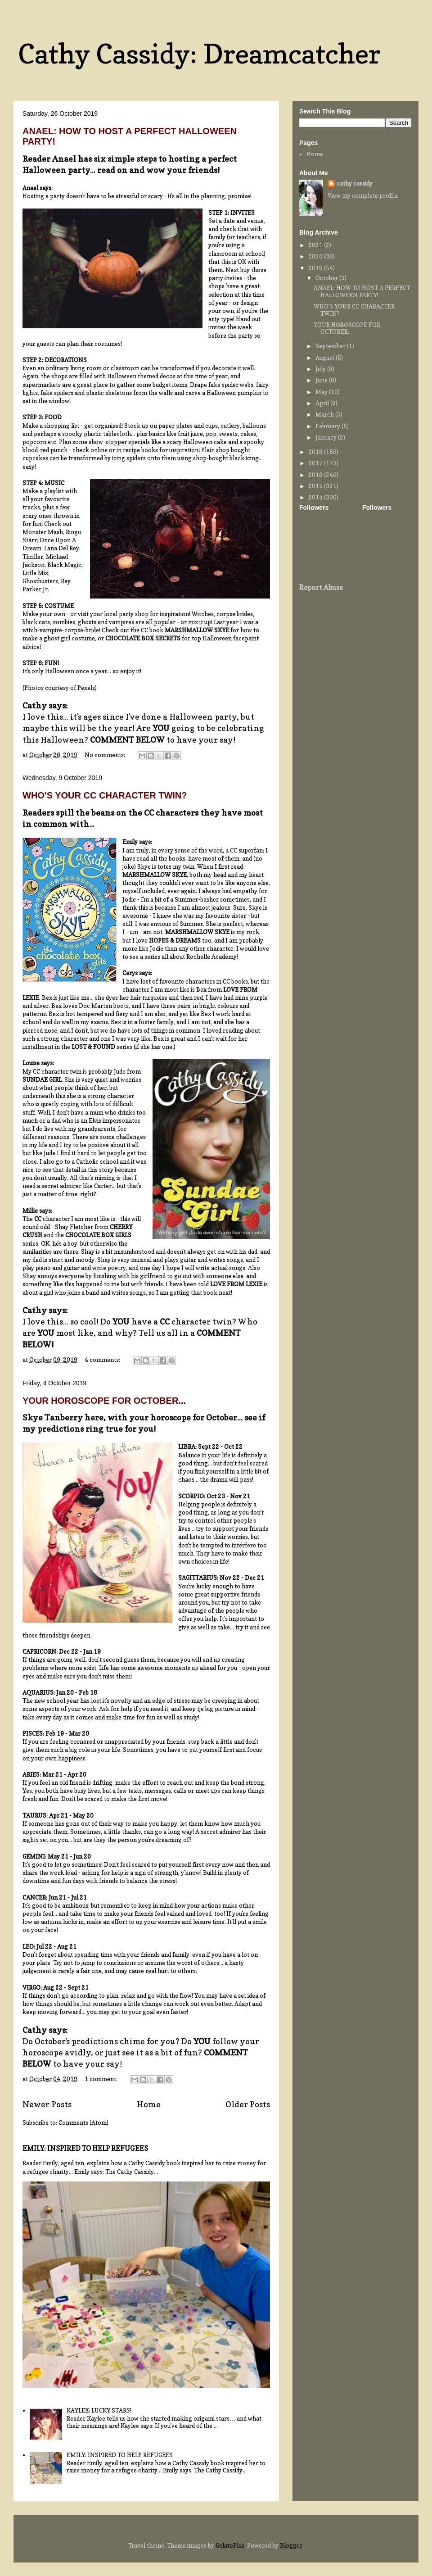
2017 (316, 463)
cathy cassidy (355, 183)
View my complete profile (363, 195)
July (321, 368)
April (322, 403)
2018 (316, 451)
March (325, 414)
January (326, 437)
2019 (316, 268)
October (327, 277)
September (331, 345)
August (325, 357)
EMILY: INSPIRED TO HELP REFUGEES (85, 2148)
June (322, 380)
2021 (316, 245)
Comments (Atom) (83, 2122)
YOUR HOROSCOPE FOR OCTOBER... (104, 1401)
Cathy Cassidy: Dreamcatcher (199, 53)
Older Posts (247, 2104)
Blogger (291, 2545)
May (322, 391)
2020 (316, 256)
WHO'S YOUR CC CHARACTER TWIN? (104, 795)
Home (149, 2104)
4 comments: (103, 1359)
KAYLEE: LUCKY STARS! (99, 2410)
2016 (316, 474)
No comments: (105, 754)
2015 (316, 486)
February (328, 426)
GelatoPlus (230, 2545)
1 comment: (102, 2078)
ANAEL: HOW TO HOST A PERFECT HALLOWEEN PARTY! (362, 291)
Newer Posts (47, 2104)
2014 (316, 497)
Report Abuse (321, 587)
